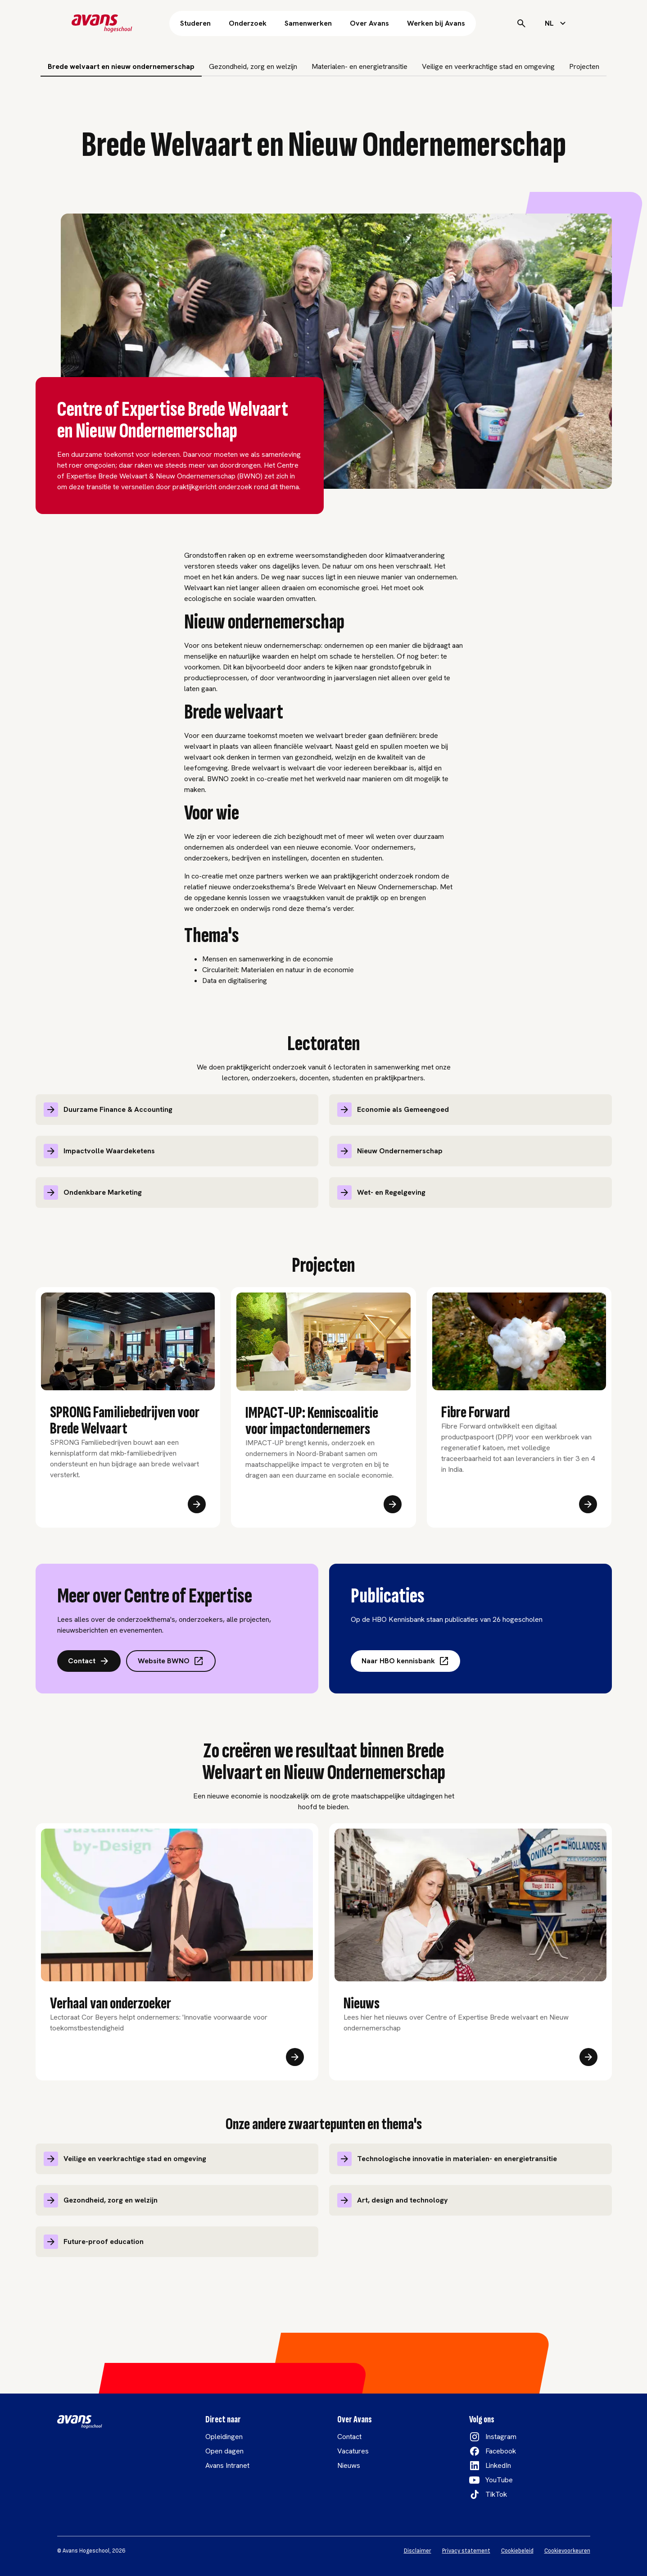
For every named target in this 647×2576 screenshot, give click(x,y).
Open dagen (224, 2451)
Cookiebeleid (517, 2550)
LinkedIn (498, 2465)
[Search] (521, 23)
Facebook (500, 2451)
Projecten (584, 66)
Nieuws (348, 2465)
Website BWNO (171, 1661)
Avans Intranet (227, 2465)
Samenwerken (308, 23)
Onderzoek (248, 23)
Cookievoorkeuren (567, 2550)
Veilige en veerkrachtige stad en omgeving (488, 66)
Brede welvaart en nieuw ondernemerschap (121, 66)
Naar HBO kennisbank (405, 1661)
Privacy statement (466, 2550)
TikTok (496, 2494)
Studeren (195, 23)
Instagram (500, 2436)
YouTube (499, 2480)
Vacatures (353, 2451)
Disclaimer (417, 2550)
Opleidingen (224, 2436)
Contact (89, 1661)
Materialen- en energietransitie (359, 66)
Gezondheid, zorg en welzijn (253, 66)
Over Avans (369, 23)
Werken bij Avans (436, 23)
